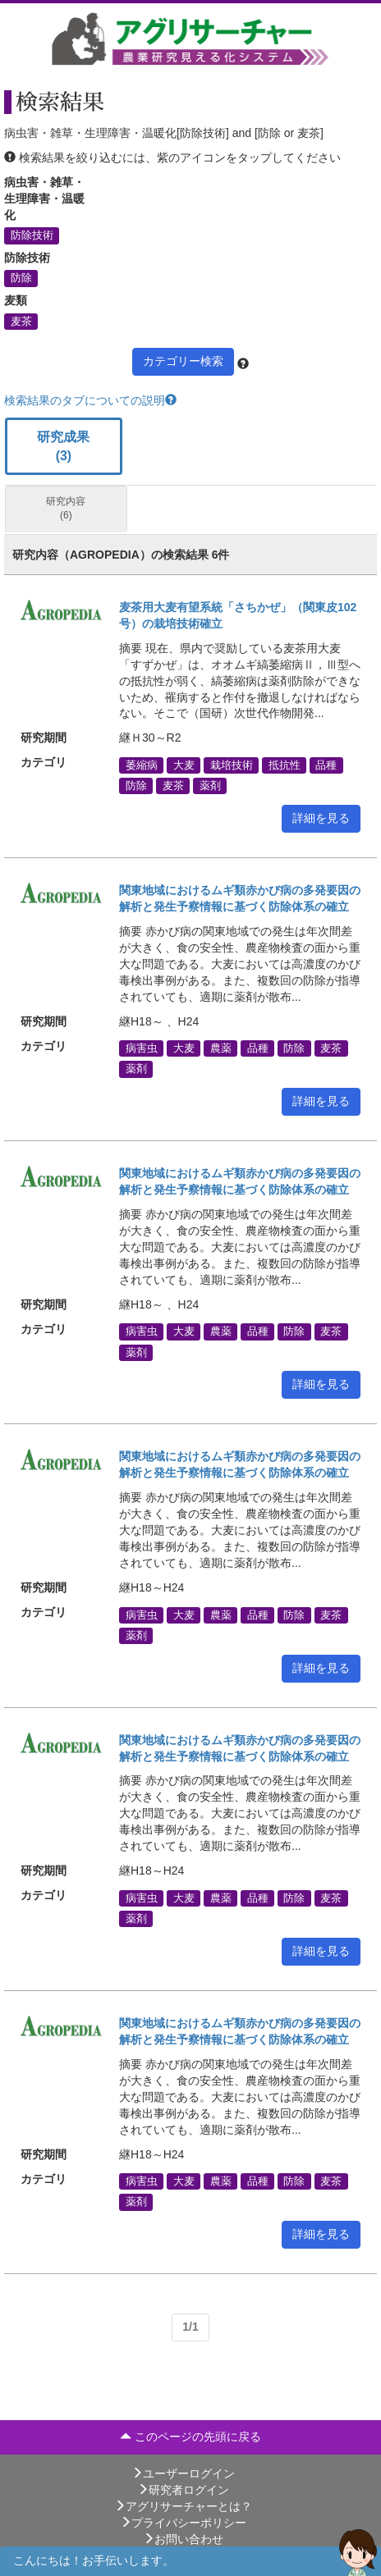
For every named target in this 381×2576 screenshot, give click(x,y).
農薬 (221, 1048)
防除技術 (32, 235)
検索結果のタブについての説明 (90, 400)
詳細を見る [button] (321, 817)
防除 (21, 278)
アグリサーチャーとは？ (183, 2506)
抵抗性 (285, 764)
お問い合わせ (183, 2539)
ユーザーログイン (183, 2473)
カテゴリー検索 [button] (183, 361)
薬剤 (210, 786)
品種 (326, 764)
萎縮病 (142, 764)
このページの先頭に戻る (190, 2436)
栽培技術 (231, 764)
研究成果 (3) (63, 446)
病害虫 (142, 1048)
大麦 (184, 764)
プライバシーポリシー (183, 2522)
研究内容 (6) (65, 508)
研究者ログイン (183, 2489)
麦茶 (21, 321)
